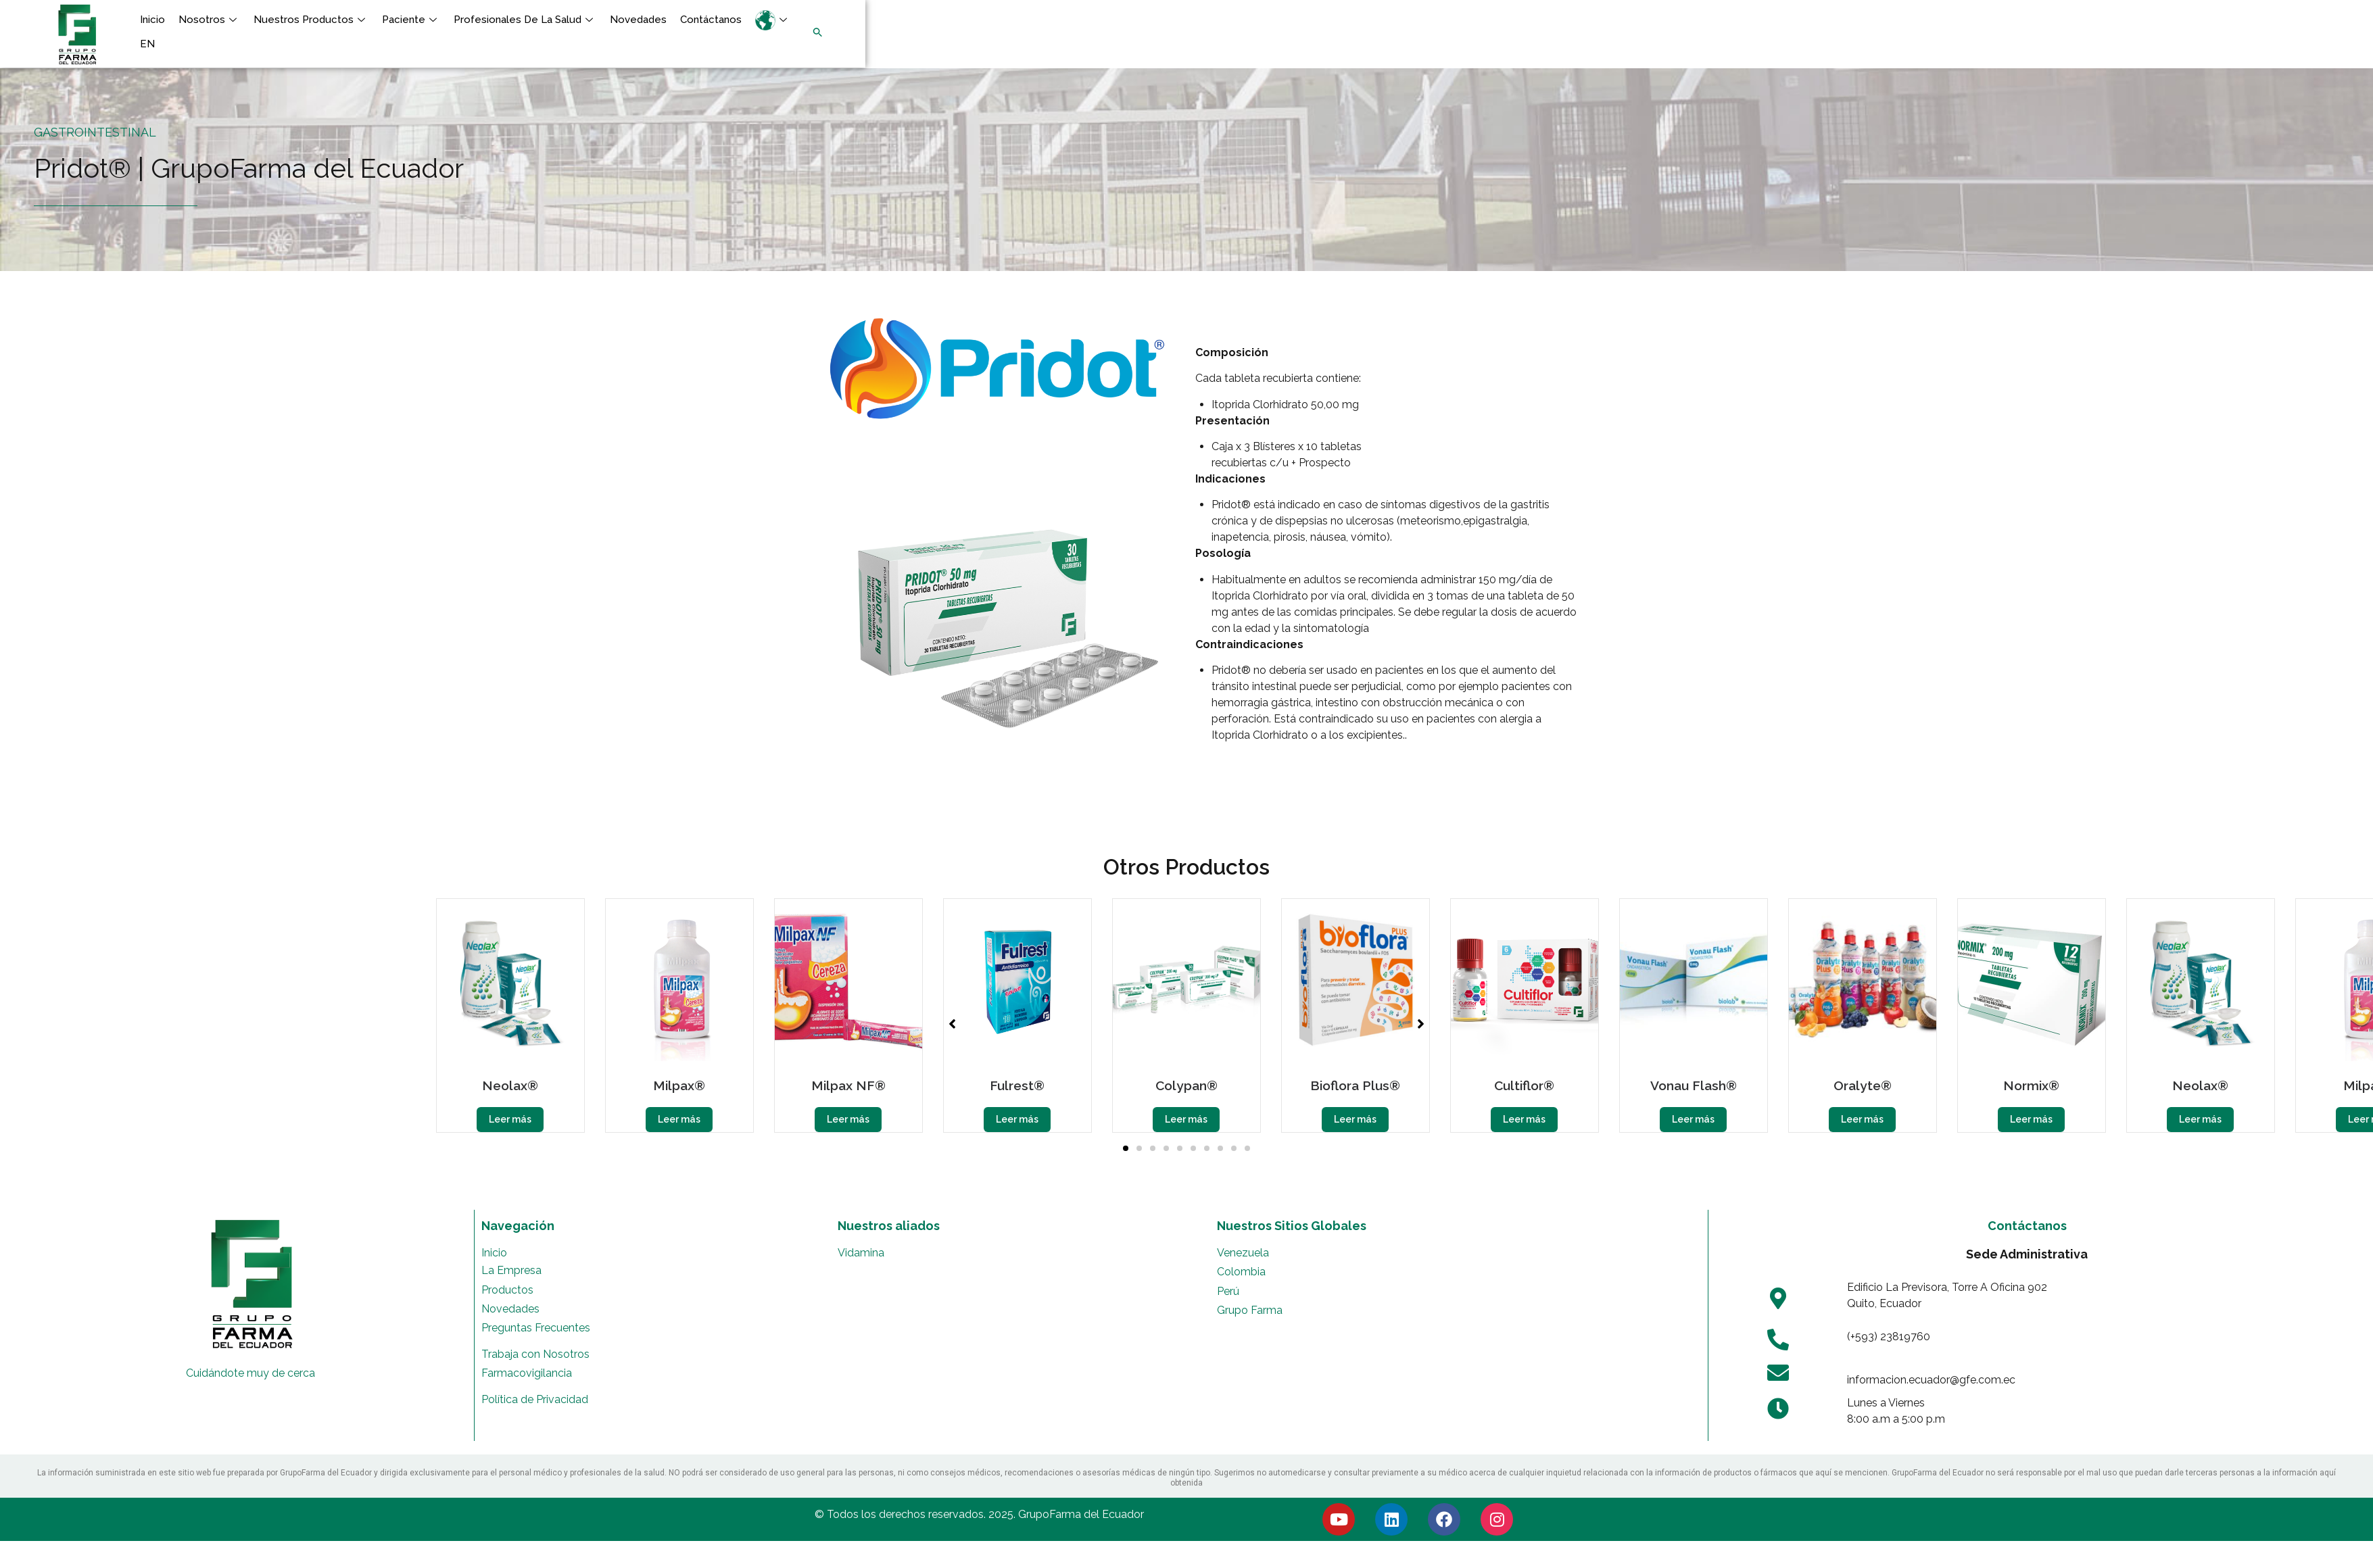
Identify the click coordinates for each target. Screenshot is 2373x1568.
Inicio (152, 20)
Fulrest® (1017, 1085)
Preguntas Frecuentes (535, 1327)
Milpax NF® (848, 1085)
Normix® (2031, 1085)
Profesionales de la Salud (525, 20)
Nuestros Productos (311, 20)
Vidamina (861, 1252)
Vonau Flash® (1693, 1085)
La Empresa (511, 1270)
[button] (488, 58)
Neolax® (510, 1085)
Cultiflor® (1524, 1085)
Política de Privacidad (534, 1399)
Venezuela (1243, 1252)
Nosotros (209, 20)
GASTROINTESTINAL (95, 132)
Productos (507, 1289)
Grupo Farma (1250, 1310)
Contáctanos (711, 20)
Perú (1228, 1291)
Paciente (411, 20)
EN (147, 44)
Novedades (638, 20)
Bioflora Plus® (1355, 1085)
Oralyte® (1862, 1085)
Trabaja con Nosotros (535, 1354)
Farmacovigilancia (526, 1373)
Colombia (1241, 1271)
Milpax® (679, 1085)
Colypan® (1186, 1085)
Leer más (510, 1119)
